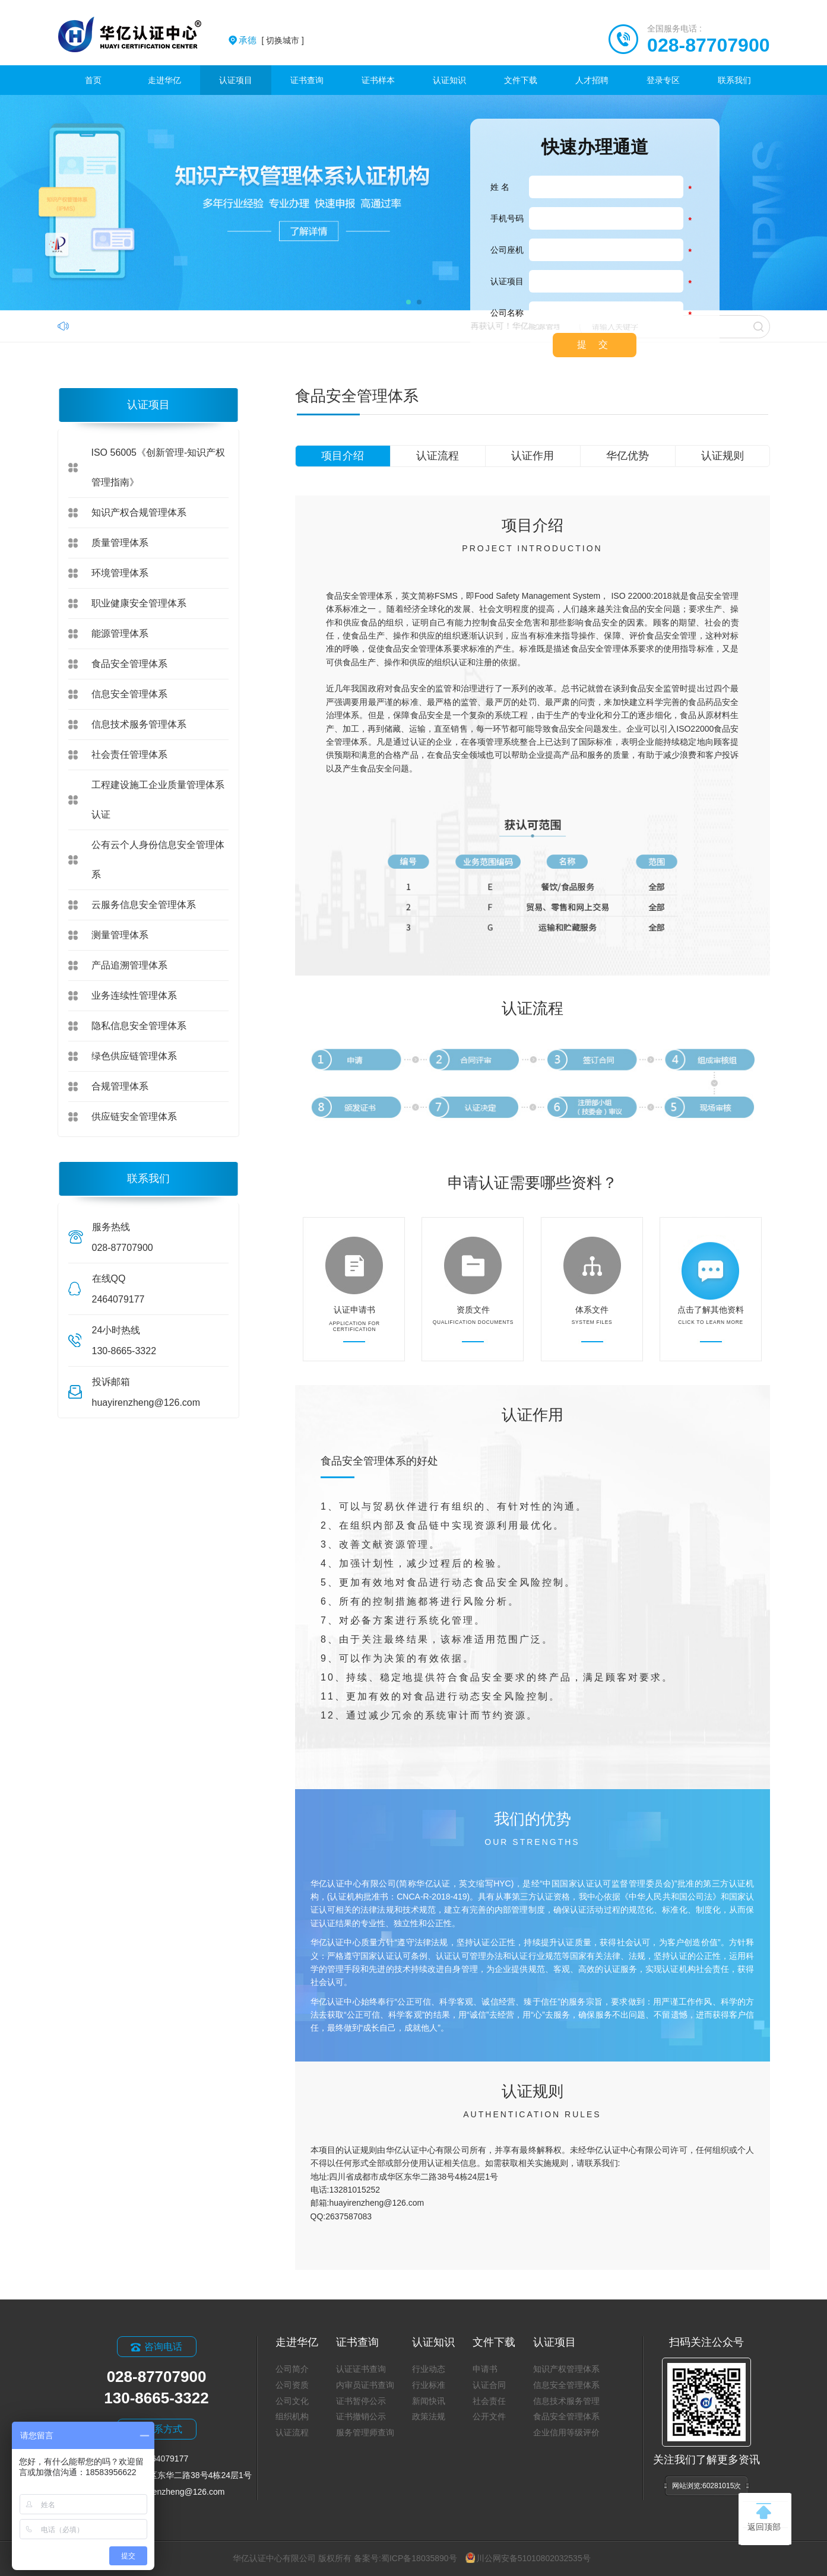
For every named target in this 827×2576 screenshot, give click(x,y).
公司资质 (292, 2385)
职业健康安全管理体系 (138, 603)
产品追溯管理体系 (129, 965)
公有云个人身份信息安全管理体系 (157, 859)
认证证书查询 (361, 2369)
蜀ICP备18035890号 (419, 2558)
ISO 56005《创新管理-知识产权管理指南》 (158, 467)
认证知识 (449, 80)
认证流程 (437, 456)
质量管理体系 (119, 543)
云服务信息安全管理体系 (143, 905)
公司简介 (292, 2369)
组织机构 (292, 2416)
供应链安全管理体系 (134, 1116)
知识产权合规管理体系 (138, 512)
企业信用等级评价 (566, 2432)
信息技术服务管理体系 (138, 724)
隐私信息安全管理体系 (138, 1026)
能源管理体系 (119, 633)
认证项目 (235, 80)
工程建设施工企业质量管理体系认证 (157, 800)
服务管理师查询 (365, 2432)
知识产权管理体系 (566, 2369)
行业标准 (428, 2385)
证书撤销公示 (361, 2416)
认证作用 (532, 456)
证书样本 (378, 80)
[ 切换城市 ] (271, 40)
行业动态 (428, 2369)
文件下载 (520, 80)
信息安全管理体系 (129, 694)
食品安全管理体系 (129, 664)
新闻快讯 (428, 2401)
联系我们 (734, 80)
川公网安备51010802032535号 (528, 2558)
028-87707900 (708, 45)
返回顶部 (764, 2517)
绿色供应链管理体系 (134, 1056)
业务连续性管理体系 (134, 995)
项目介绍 (342, 456)
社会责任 (489, 2401)
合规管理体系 (119, 1086)
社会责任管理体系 (129, 754)
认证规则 (722, 456)
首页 (93, 80)
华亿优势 (627, 456)
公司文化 (292, 2401)
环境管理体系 (119, 573)
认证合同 (489, 2385)
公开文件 (489, 2416)
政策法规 (428, 2416)
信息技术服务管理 (566, 2401)
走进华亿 (164, 80)
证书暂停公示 (361, 2401)
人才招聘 (592, 80)
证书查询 (307, 80)
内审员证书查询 (365, 2385)
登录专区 (663, 80)
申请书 (485, 2369)
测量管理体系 (119, 935)
